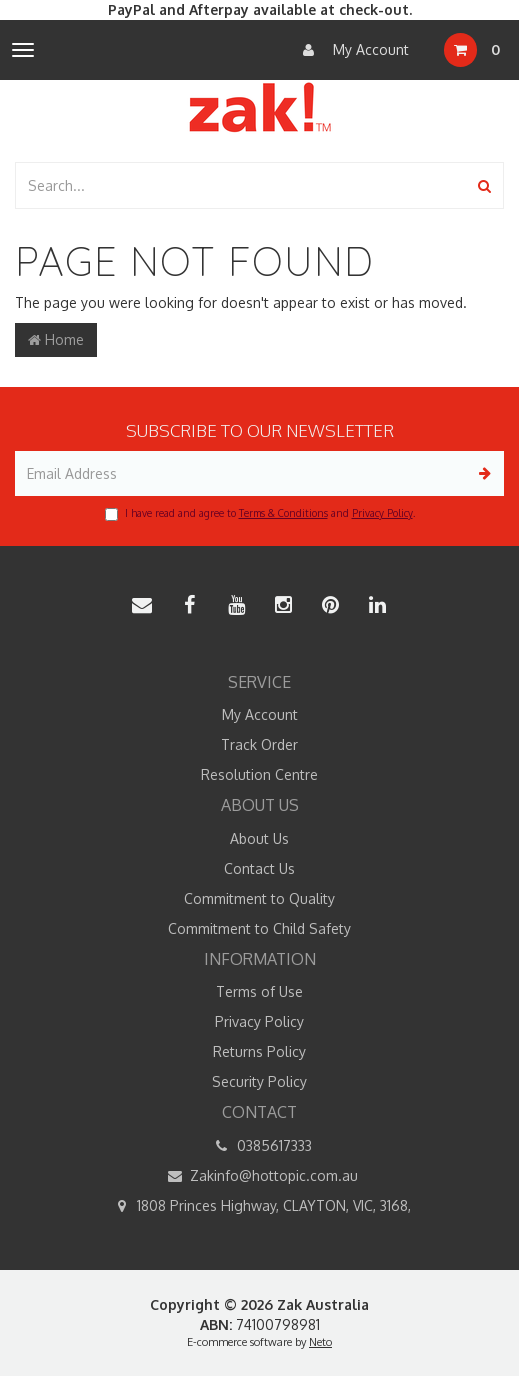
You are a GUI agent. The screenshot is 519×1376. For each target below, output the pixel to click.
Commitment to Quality (259, 898)
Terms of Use (259, 991)
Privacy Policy (382, 513)
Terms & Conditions (283, 513)
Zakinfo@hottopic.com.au (259, 1176)
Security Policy (259, 1081)
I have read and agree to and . (260, 514)
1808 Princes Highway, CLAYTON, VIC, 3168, (259, 1206)
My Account (351, 50)
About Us (259, 838)
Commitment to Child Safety (259, 928)
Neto (320, 1342)
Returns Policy (259, 1051)
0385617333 (260, 1146)
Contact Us (259, 868)
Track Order (259, 744)
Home (56, 339)
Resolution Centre (259, 774)
